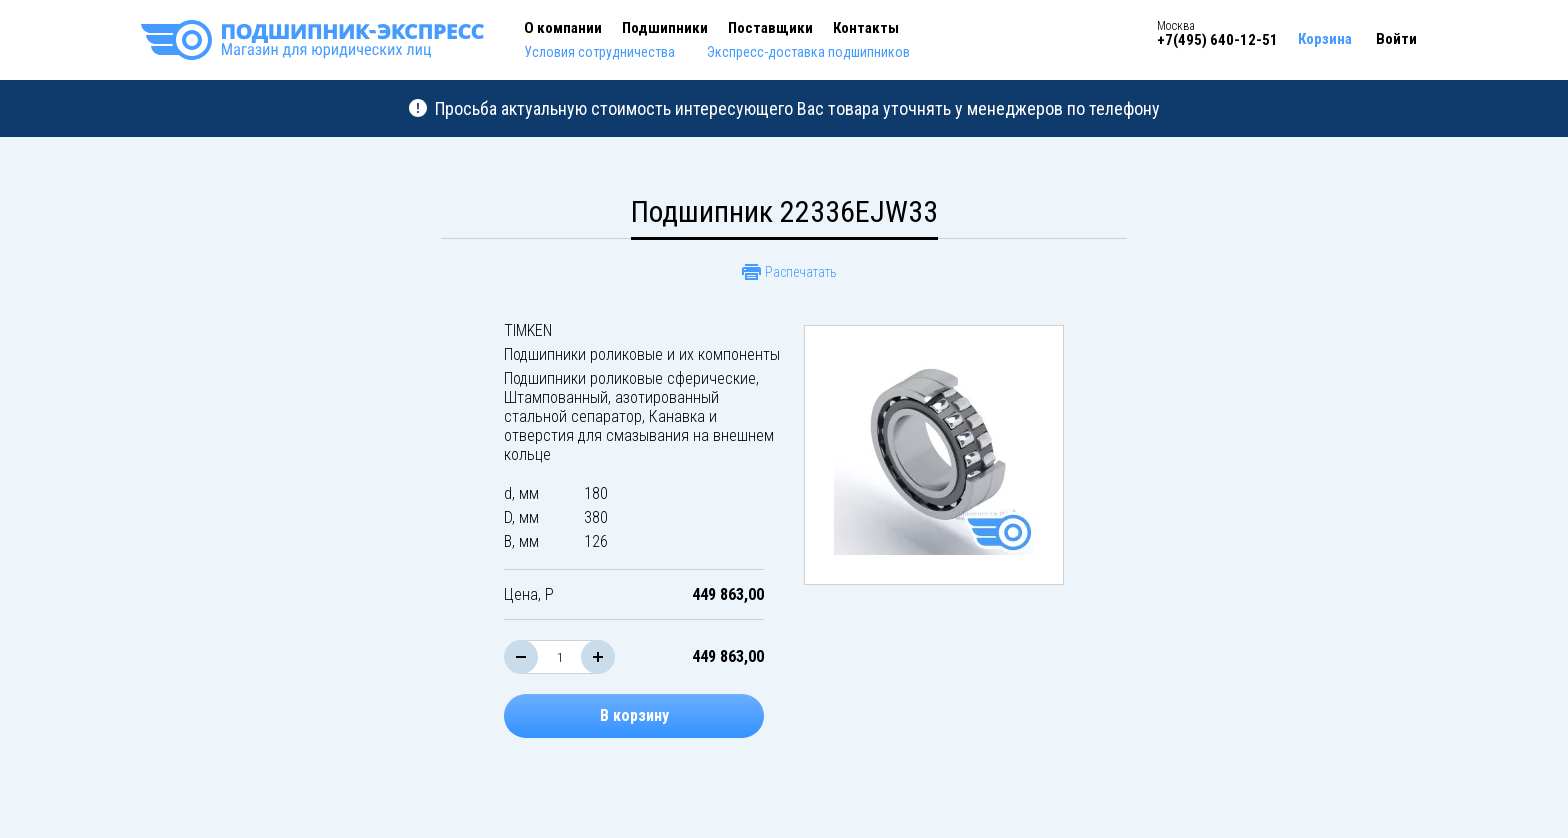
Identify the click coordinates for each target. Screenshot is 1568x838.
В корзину (634, 715)
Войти (1396, 39)
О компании (563, 28)
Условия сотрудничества (599, 52)
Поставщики (770, 28)
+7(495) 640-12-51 (1217, 40)
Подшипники (665, 28)
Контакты (866, 28)
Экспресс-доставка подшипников (808, 52)
